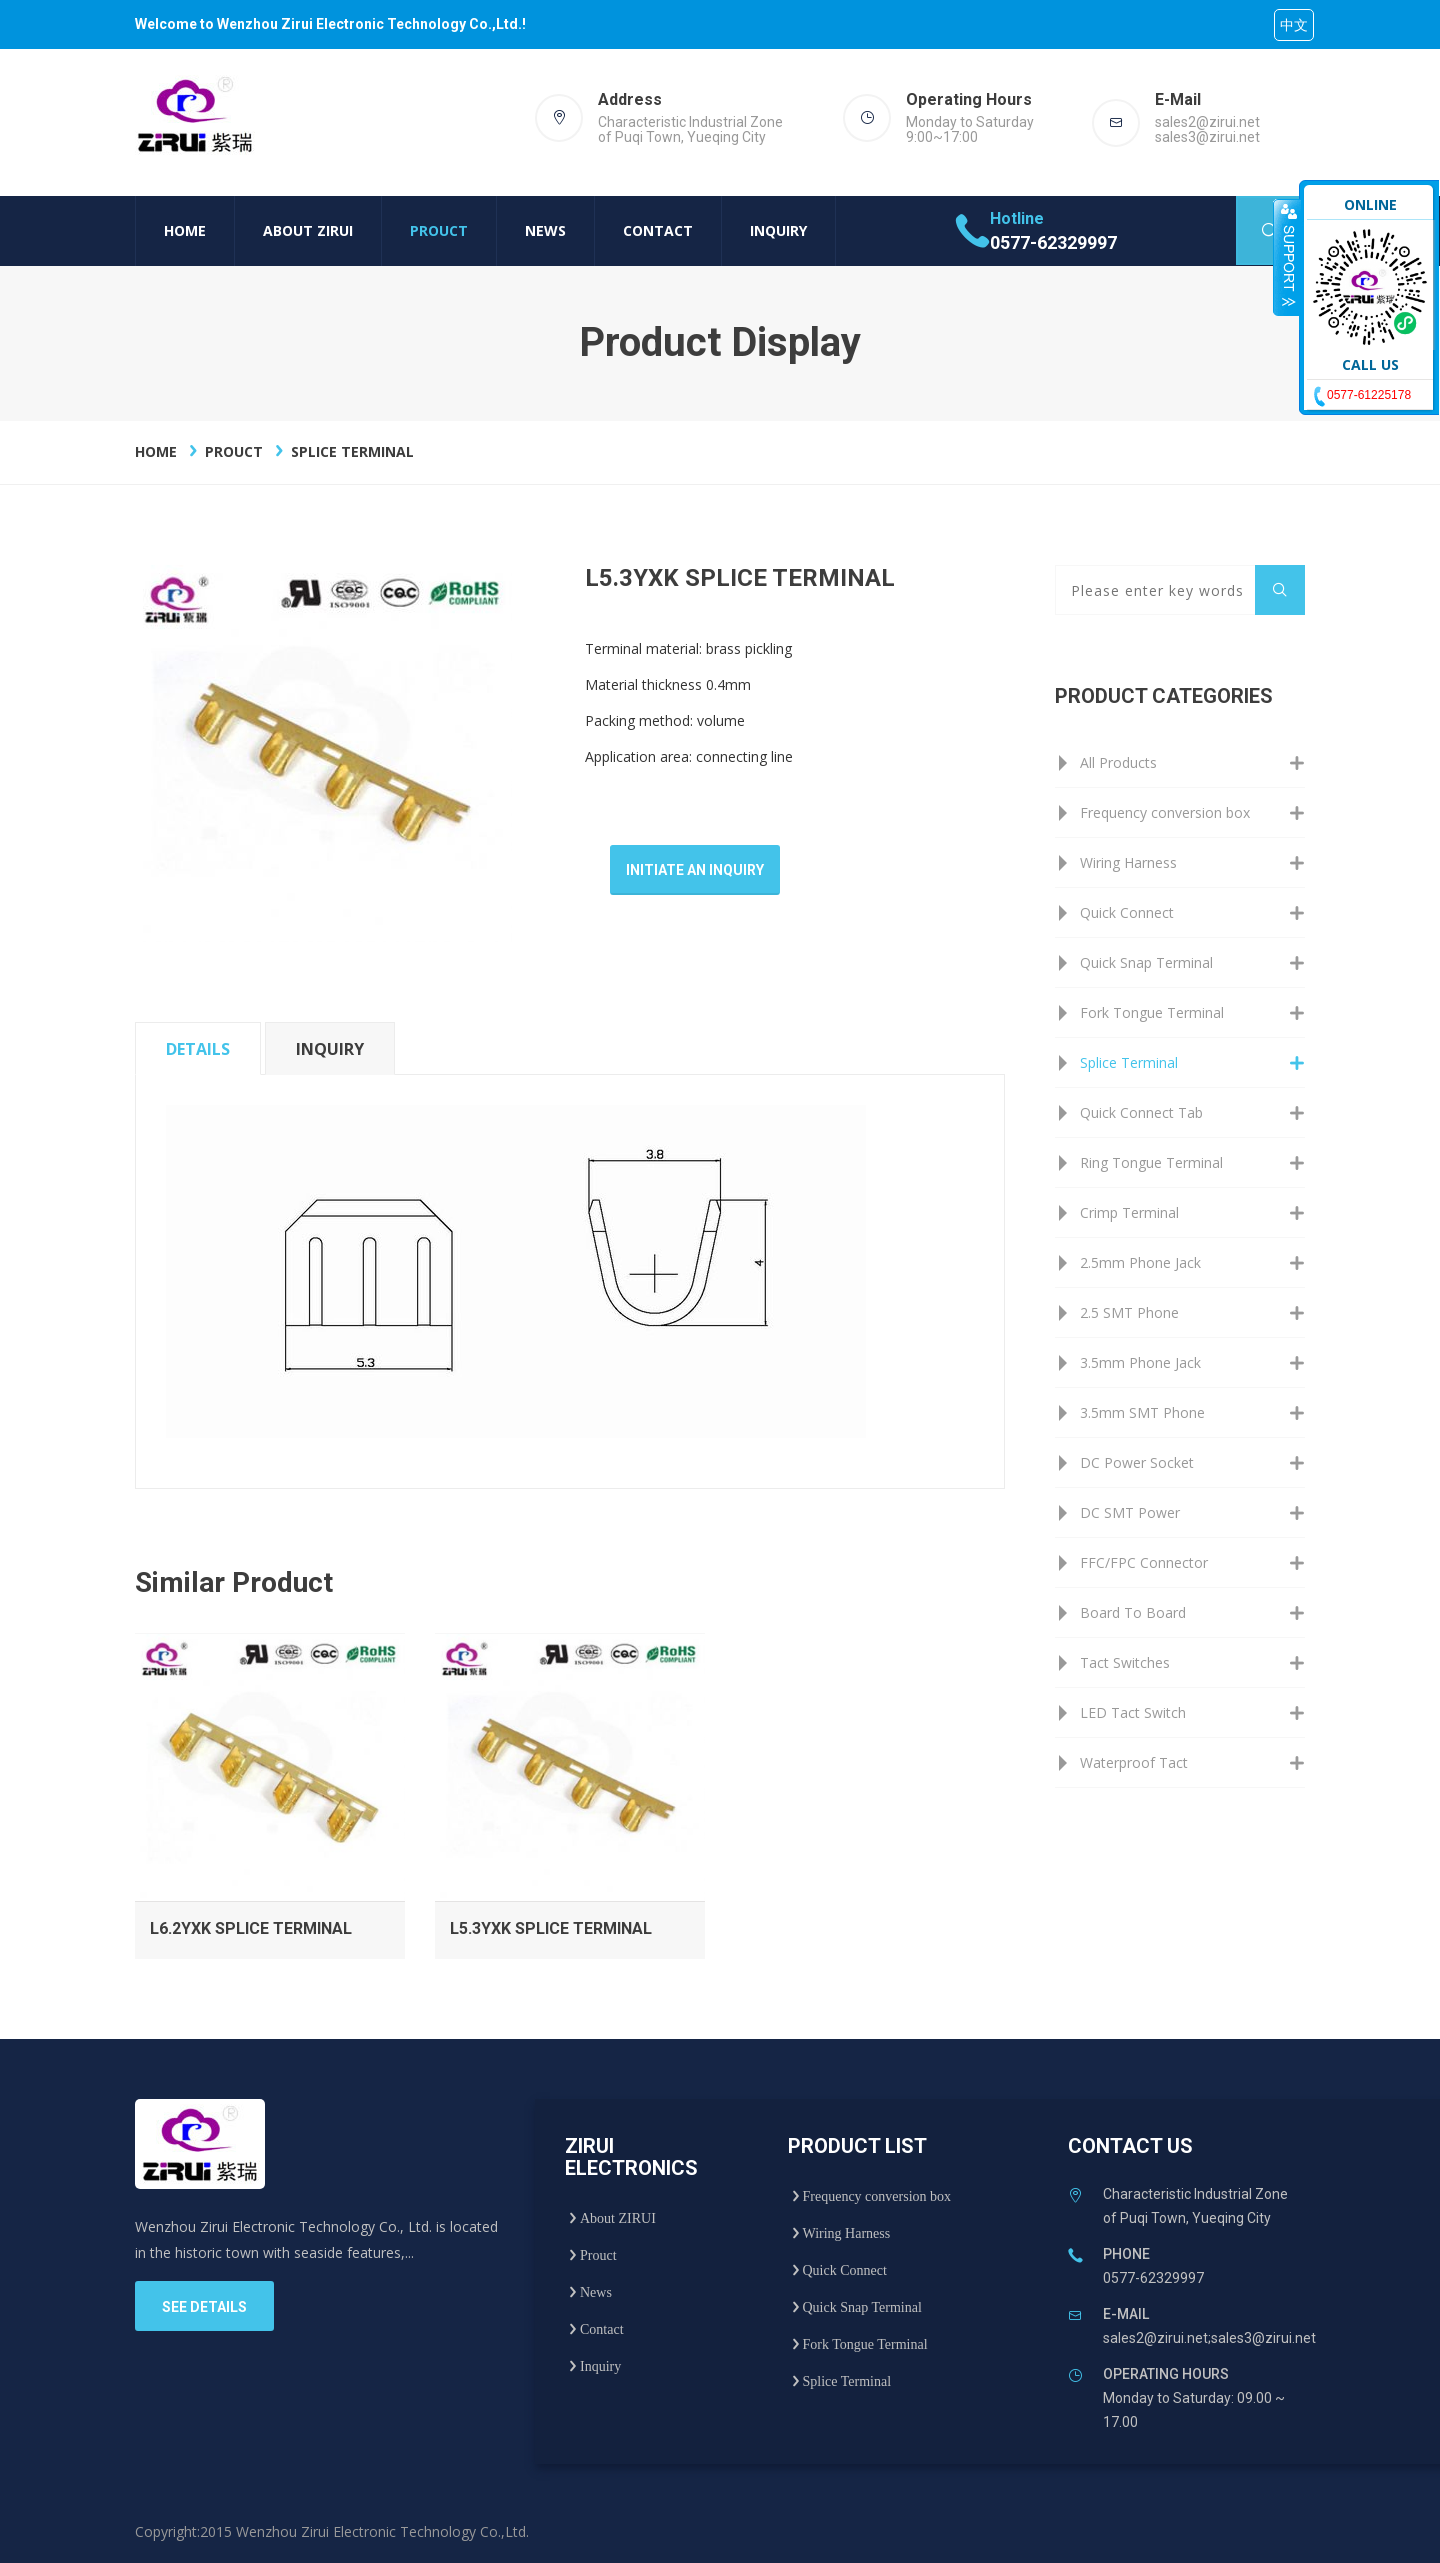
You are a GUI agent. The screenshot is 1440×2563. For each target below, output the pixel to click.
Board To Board (1133, 1612)
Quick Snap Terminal (1146, 962)
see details (204, 2307)
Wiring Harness (1128, 862)
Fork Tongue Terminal (1152, 1012)
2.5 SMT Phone (1129, 1312)
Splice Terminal (352, 451)
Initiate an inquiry (695, 870)
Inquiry (778, 230)
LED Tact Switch (1133, 1712)
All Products (1118, 762)
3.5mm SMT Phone (1142, 1412)
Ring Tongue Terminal (1151, 1162)
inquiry (330, 1049)
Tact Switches (1125, 1662)
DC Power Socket (1137, 1462)
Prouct (439, 230)
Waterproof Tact (1134, 1762)
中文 (1294, 24)
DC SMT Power (1130, 1512)
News (545, 230)
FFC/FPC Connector (1144, 1562)
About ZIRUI (308, 230)
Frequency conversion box (1165, 812)
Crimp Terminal (1129, 1212)
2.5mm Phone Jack (1140, 1262)
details (198, 1049)
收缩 (1287, 257)
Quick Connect (1127, 912)
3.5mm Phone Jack (1140, 1362)
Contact (658, 230)
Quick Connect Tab (1141, 1112)
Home (185, 230)
